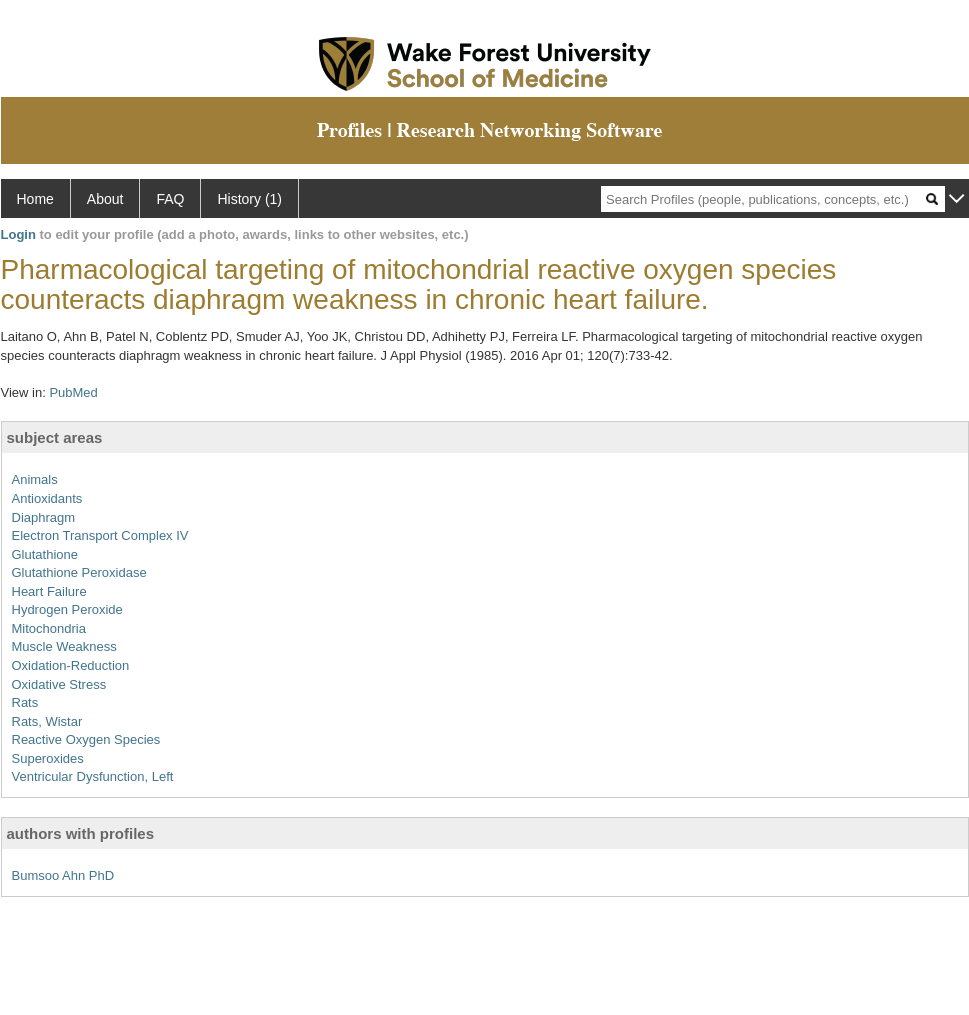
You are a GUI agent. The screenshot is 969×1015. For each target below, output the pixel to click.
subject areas (55, 437)
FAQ (170, 199)
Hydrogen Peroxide (67, 609)
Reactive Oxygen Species (86, 739)
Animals (35, 479)
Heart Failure (49, 591)
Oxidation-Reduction (71, 665)
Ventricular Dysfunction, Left (93, 776)
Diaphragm (44, 517)
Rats (25, 702)
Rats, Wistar (47, 721)
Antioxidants (47, 498)
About (105, 199)
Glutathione (45, 554)
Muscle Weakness (64, 646)
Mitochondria (49, 628)
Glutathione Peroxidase (79, 572)
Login (18, 234)
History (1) (249, 199)
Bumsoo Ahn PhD (63, 875)
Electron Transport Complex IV (100, 535)
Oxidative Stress (59, 684)
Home (35, 199)
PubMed (73, 392)
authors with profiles (81, 833)
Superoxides (48, 758)
